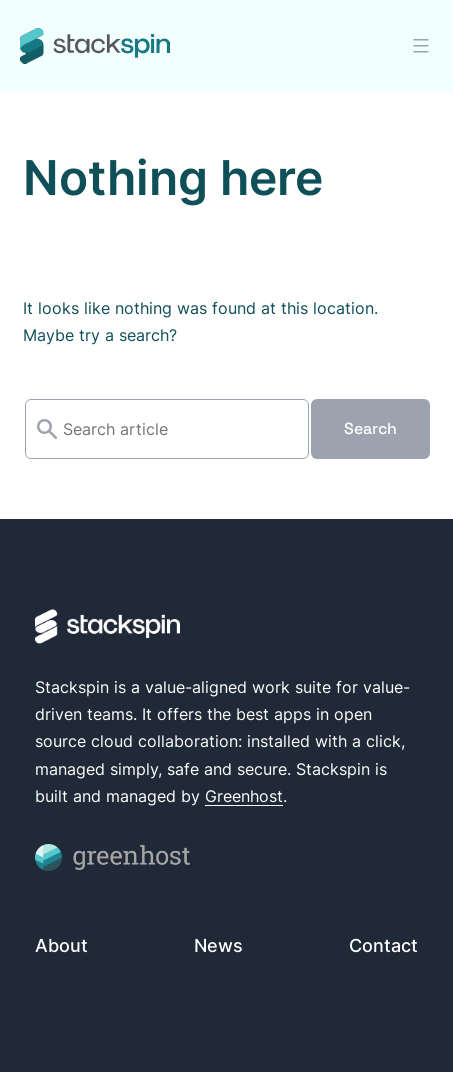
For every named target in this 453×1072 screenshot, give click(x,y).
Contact (383, 945)
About (61, 945)
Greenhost (244, 796)
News (218, 945)
